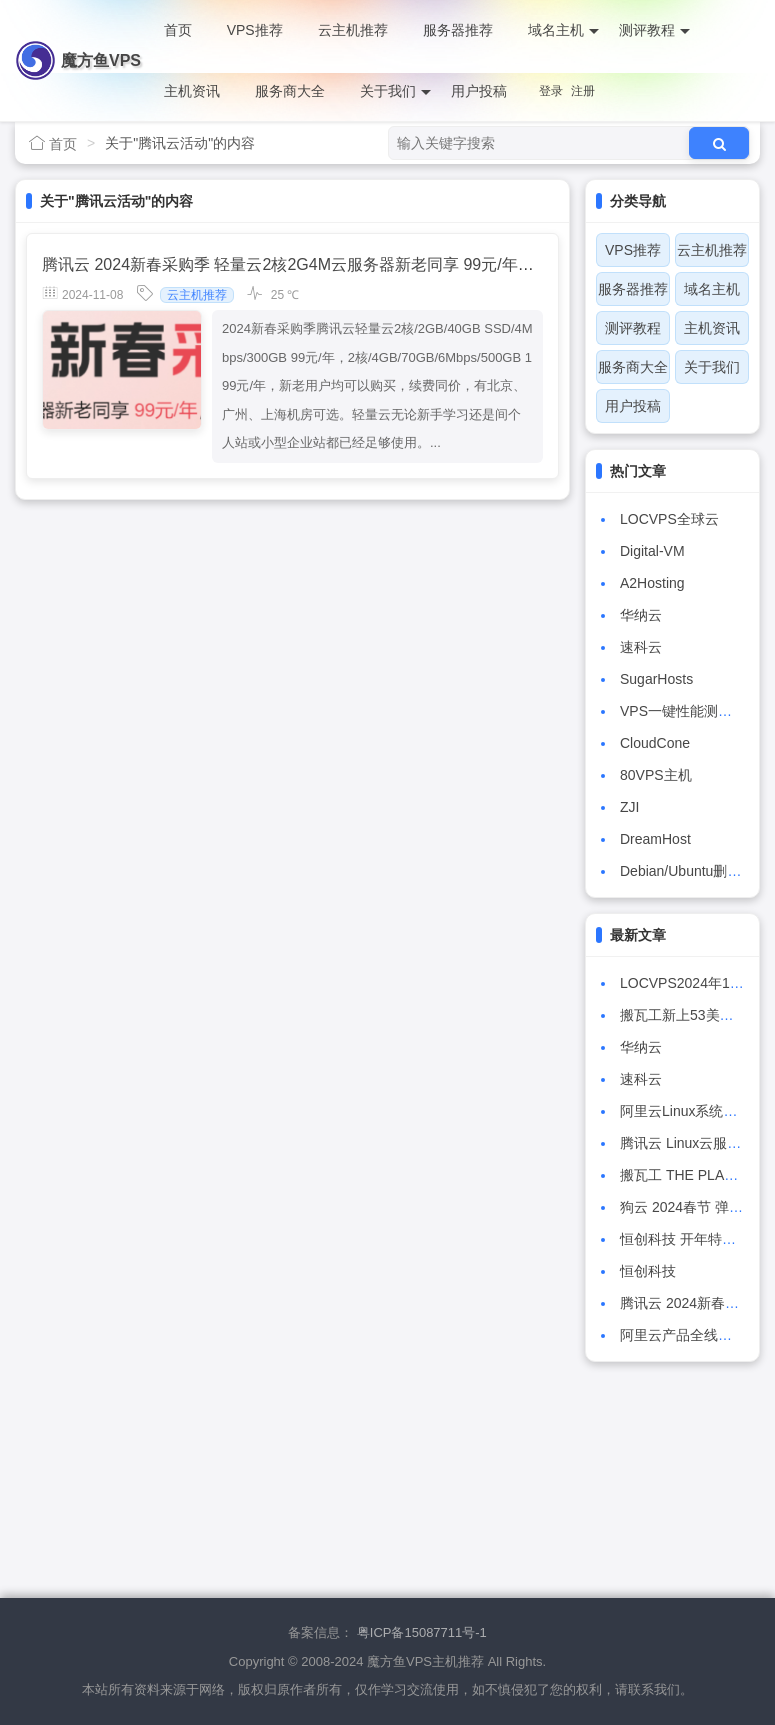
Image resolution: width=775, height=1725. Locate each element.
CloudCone (655, 743)
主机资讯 (192, 91)
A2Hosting (652, 583)
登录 (551, 91)
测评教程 (654, 30)
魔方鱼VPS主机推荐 (101, 71)
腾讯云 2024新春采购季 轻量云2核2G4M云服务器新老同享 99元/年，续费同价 (320, 264)
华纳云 (641, 615)
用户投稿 (479, 91)
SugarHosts (656, 679)
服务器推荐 (458, 30)
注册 (583, 91)
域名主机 (563, 30)
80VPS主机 (656, 775)
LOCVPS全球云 (669, 519)
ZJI (629, 807)
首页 (178, 30)
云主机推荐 (353, 30)
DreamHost (655, 839)
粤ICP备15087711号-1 (422, 1632)
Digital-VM (652, 551)
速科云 (641, 647)
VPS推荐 (255, 30)
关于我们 (395, 91)
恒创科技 (648, 1271)
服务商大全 (290, 91)
